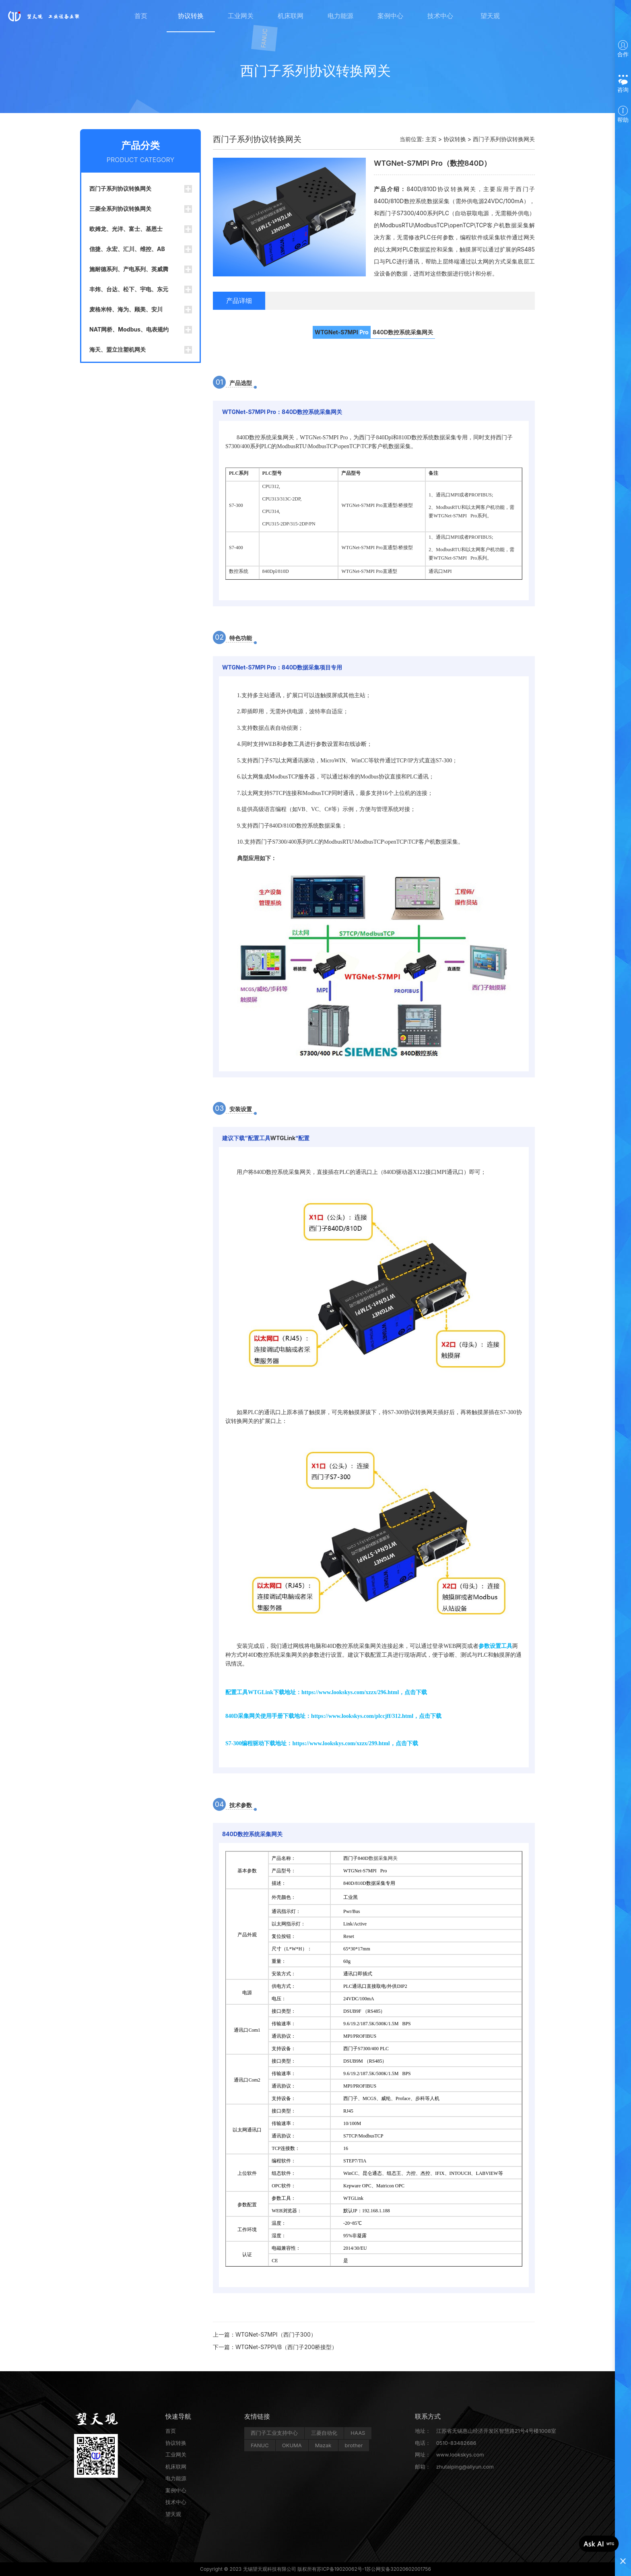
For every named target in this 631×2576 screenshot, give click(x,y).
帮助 (623, 114)
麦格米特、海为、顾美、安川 (126, 309)
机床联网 (290, 16)
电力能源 (340, 16)
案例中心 (390, 16)
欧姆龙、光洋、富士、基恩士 (126, 228)
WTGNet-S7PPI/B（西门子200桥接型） (286, 2346)
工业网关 (241, 16)
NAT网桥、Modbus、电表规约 (129, 329)
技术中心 (440, 16)
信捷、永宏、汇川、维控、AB (127, 248)
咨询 (623, 84)
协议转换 (191, 16)
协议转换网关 (421, 1412)
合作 (623, 49)
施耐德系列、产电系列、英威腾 (128, 269)
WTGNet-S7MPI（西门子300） (275, 2334)
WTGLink (282, 1138)
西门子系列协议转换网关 (120, 188)
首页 (140, 16)
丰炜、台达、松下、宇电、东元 (128, 289)
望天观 (490, 16)
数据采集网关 (383, 1858)
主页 (431, 139)
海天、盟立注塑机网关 (117, 349)
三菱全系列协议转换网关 (120, 208)
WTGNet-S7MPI (336, 332)
